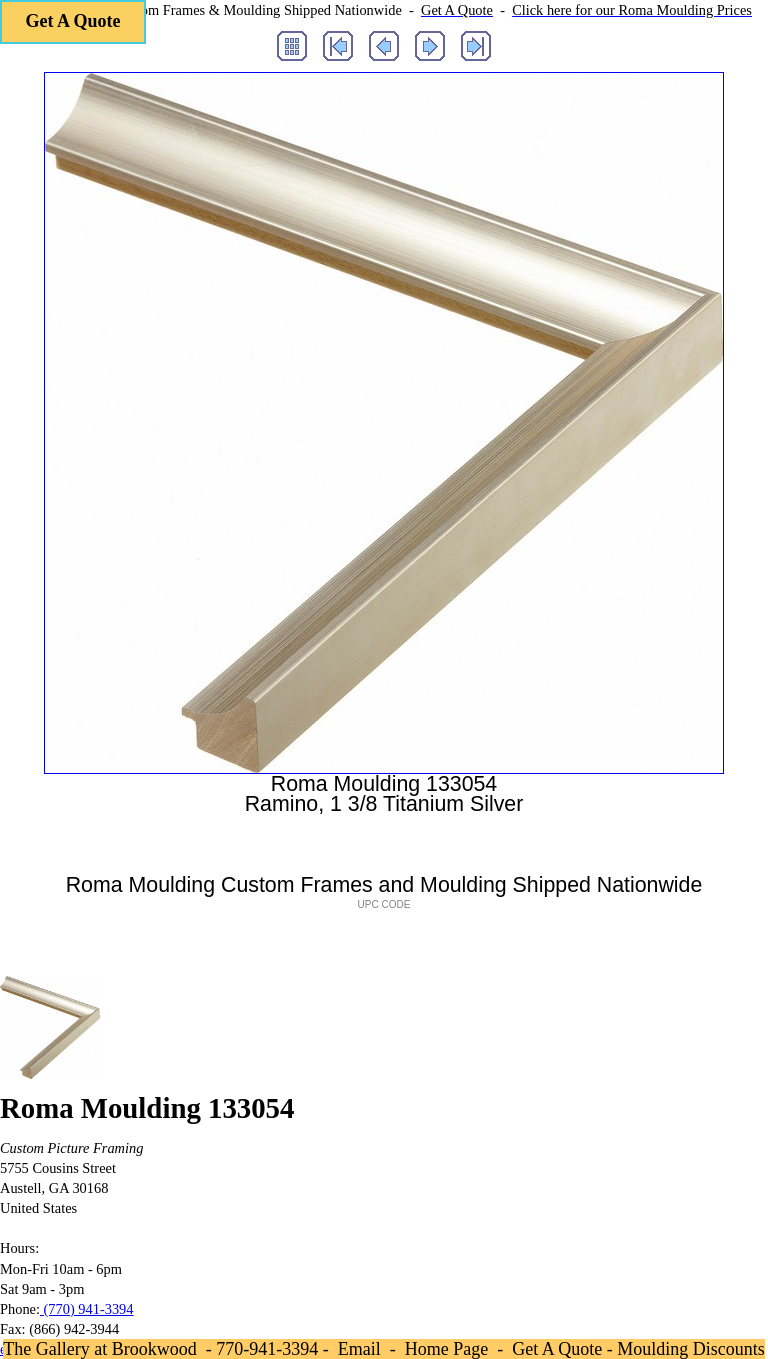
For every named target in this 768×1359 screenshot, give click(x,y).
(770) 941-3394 (87, 1309)
